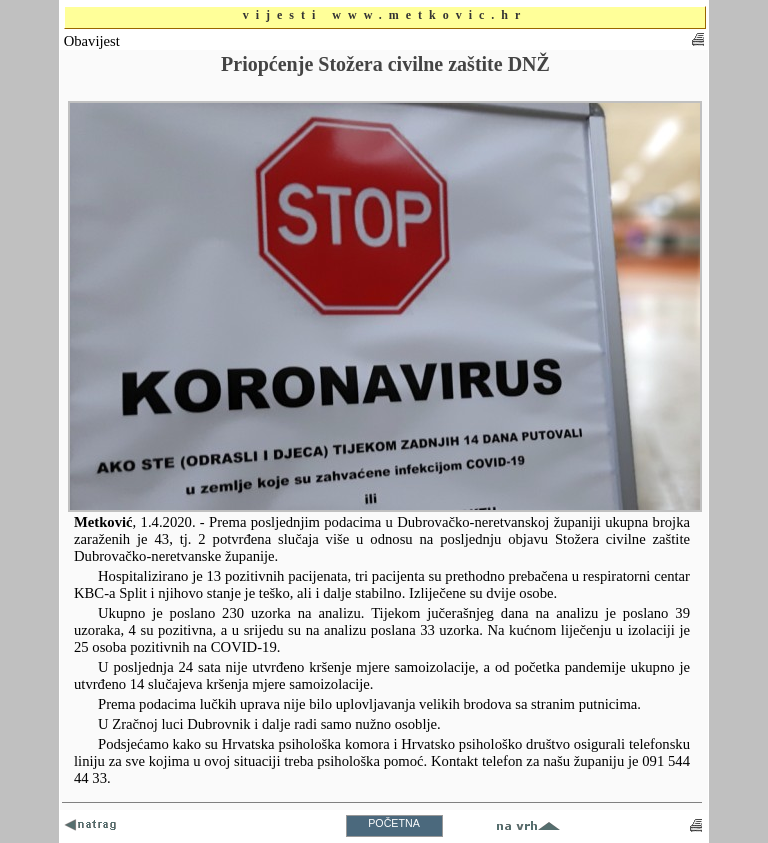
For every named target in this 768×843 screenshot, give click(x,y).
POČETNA (394, 823)
